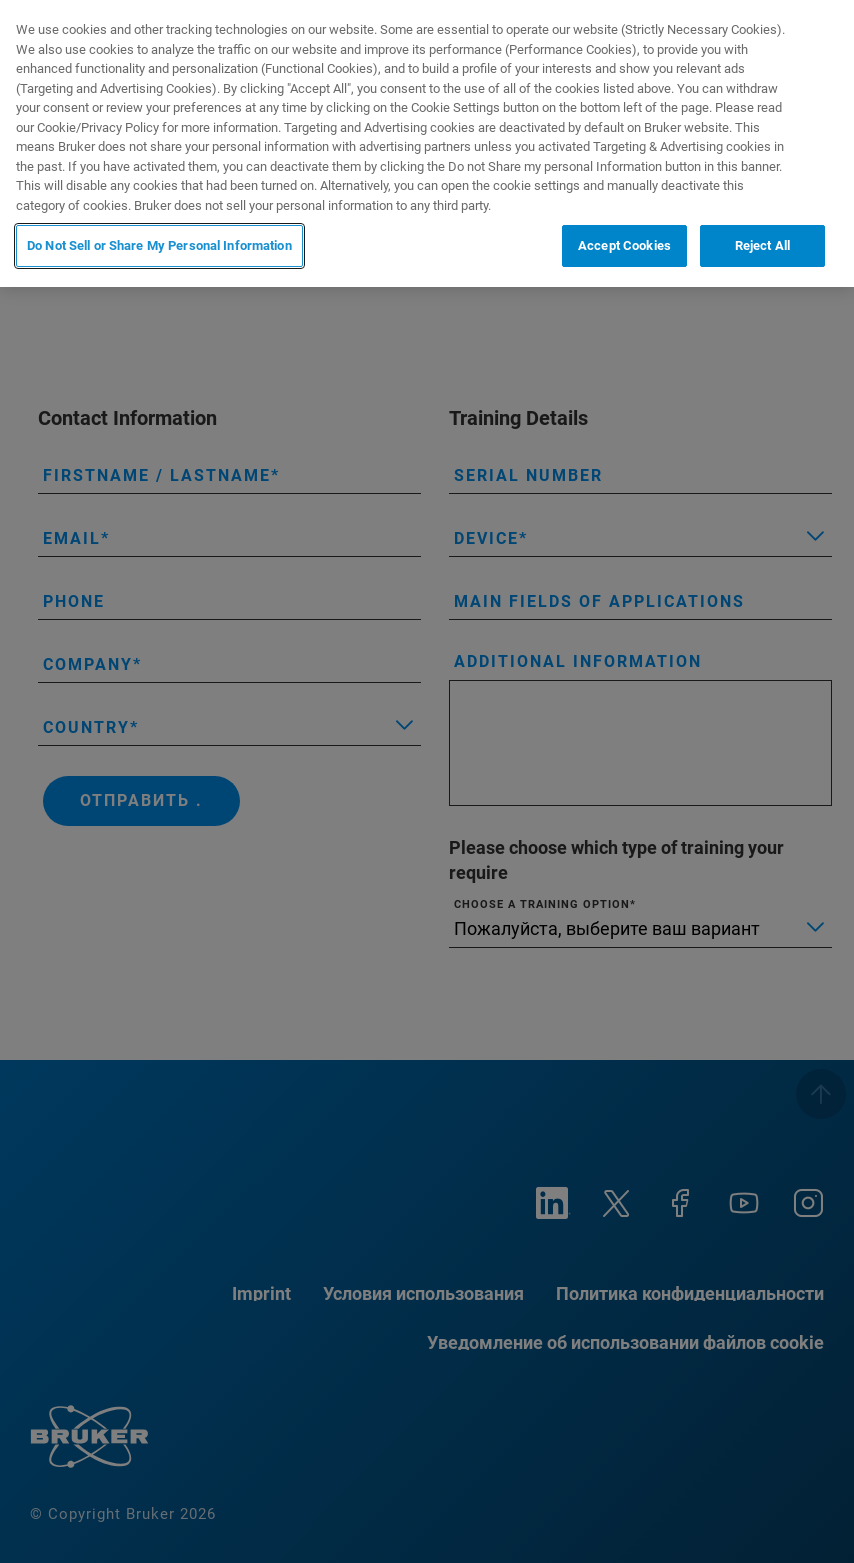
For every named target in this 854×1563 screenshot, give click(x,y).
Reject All (762, 245)
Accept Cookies (624, 245)
